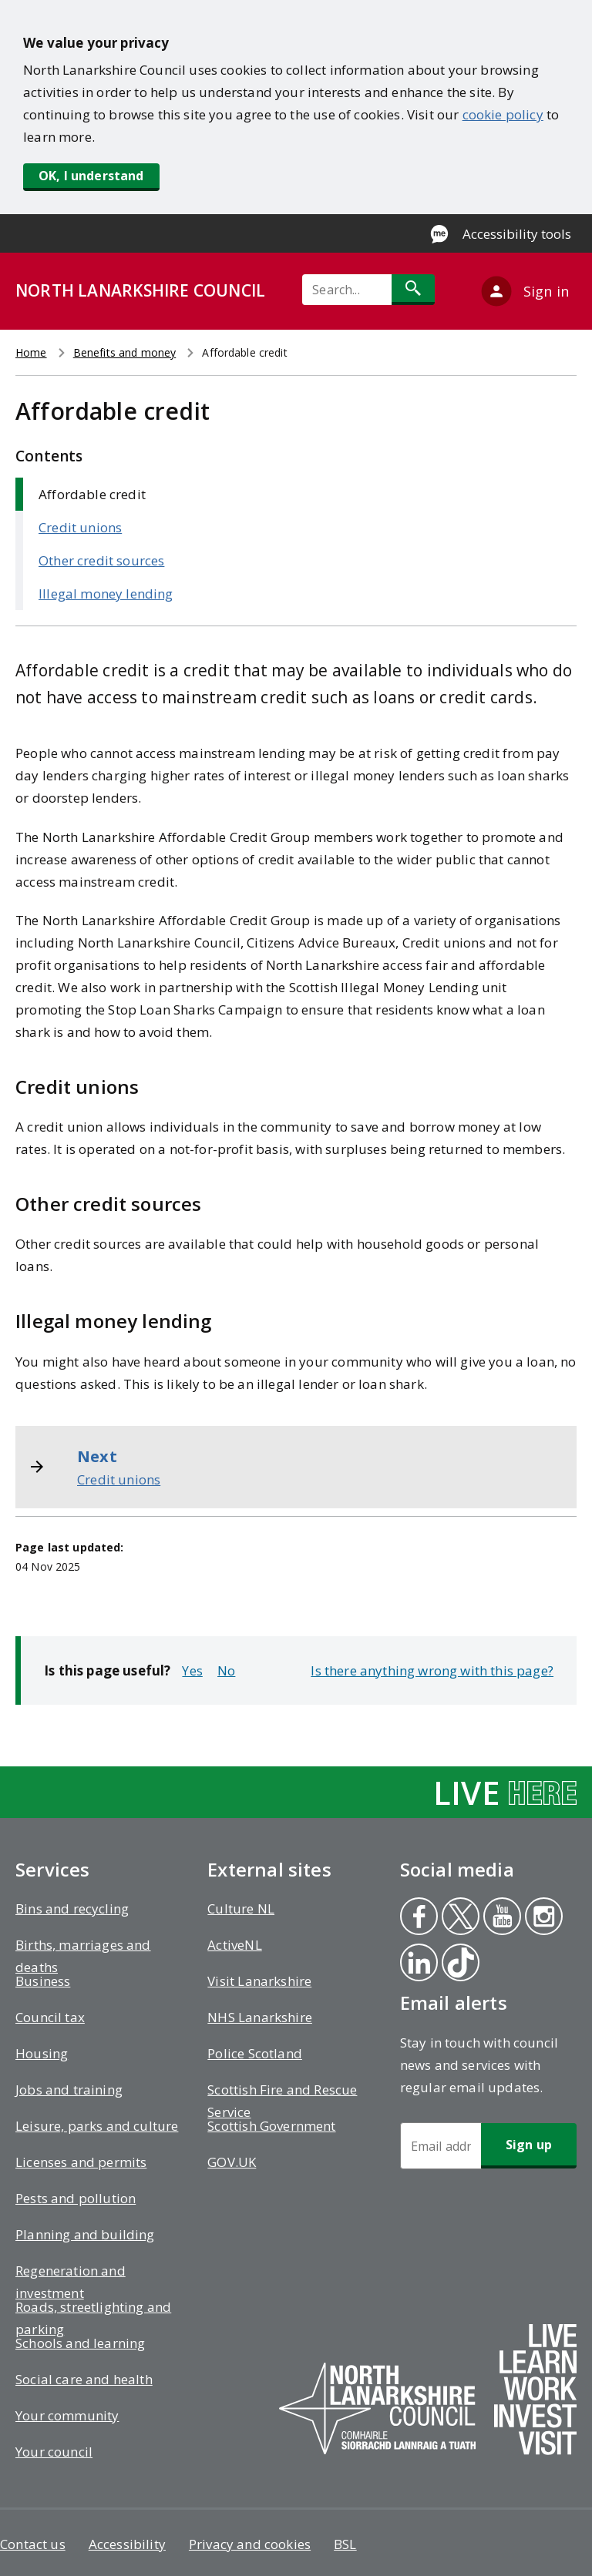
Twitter (459, 1918)
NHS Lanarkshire (259, 2017)
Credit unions (80, 527)
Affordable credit (92, 494)
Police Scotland (254, 2053)
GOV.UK (231, 2162)
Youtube (499, 1918)
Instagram (543, 1918)
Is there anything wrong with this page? (432, 1670)
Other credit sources (101, 560)
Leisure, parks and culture (96, 2126)
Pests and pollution (75, 2198)
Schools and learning (80, 2343)
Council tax (50, 2017)
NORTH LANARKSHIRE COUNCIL (140, 290)
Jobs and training (69, 2089)
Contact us (33, 2544)
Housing (41, 2053)
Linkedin (418, 1964)
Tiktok (459, 1964)
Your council (53, 2451)
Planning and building (85, 2234)
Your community (67, 2415)
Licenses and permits (80, 2162)
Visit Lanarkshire (259, 1981)
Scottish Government (271, 2126)
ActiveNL (234, 1945)
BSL (345, 2544)
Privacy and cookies (250, 2544)
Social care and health (84, 2379)
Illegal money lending (106, 593)
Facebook (417, 1918)
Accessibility (127, 2544)
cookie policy (502, 114)
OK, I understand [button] (91, 175)
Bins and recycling (72, 1908)
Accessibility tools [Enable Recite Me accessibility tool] (516, 234)
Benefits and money (125, 352)
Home (31, 352)
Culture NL (240, 1908)
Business (42, 1981)
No (226, 1670)
